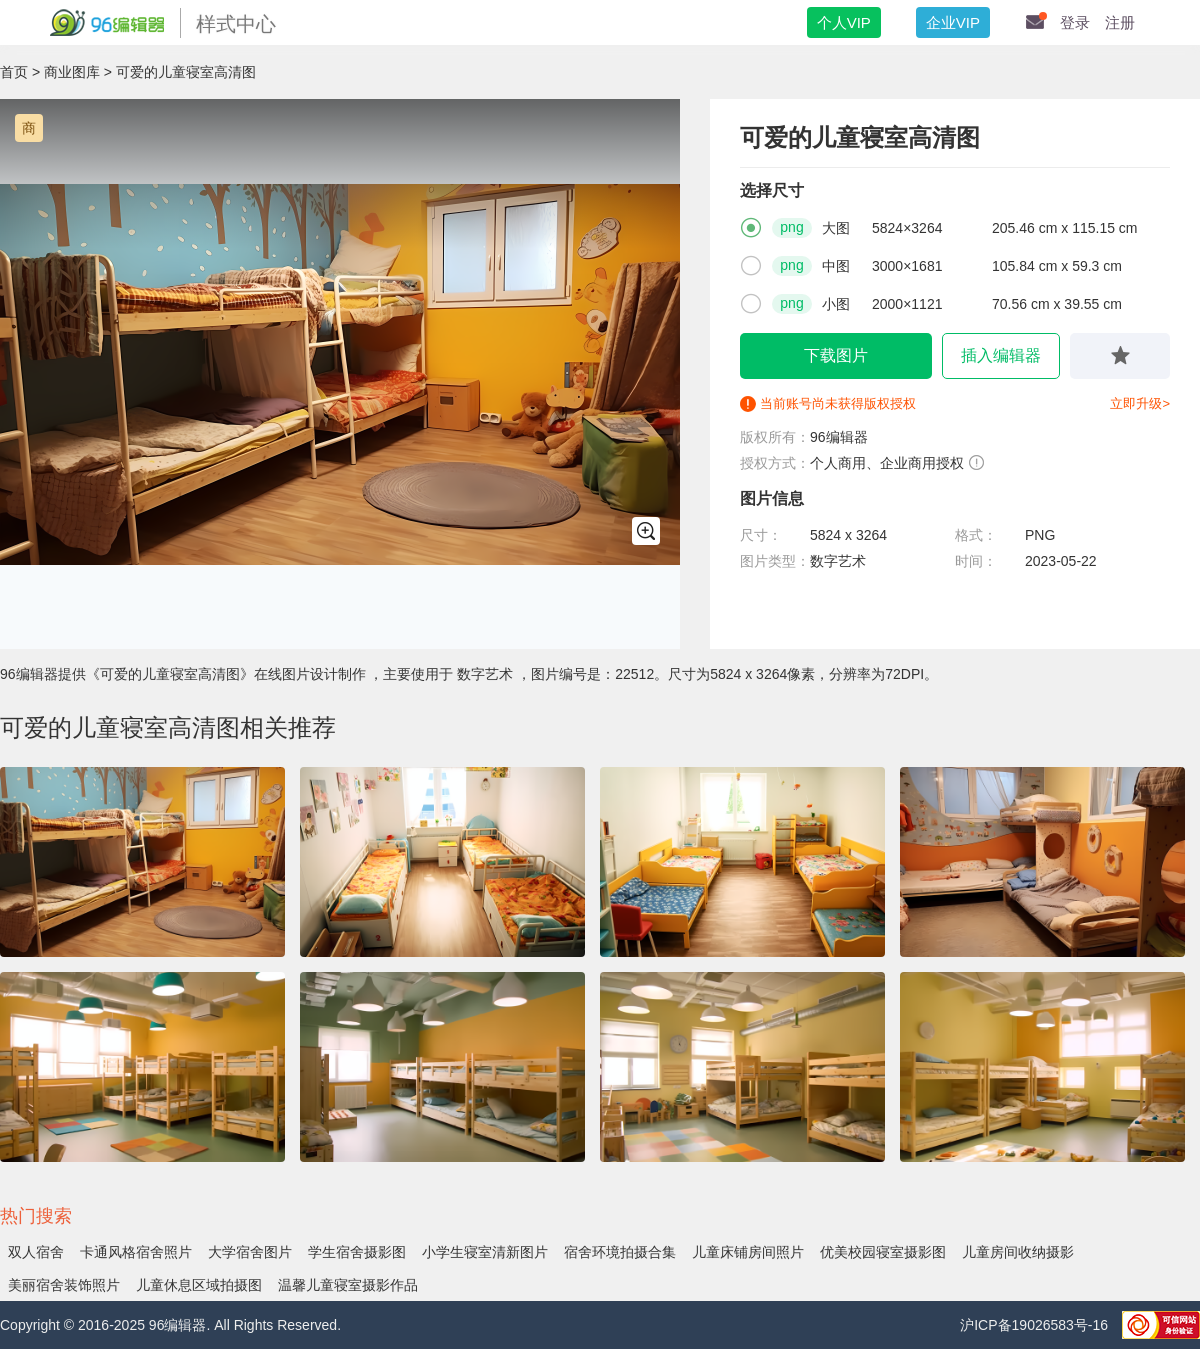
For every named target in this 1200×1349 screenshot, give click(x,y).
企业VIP (953, 22)
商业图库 (72, 72)
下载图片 (836, 355)
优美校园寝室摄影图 (883, 1252)
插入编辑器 (1001, 355)
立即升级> (1140, 403)
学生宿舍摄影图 (357, 1252)
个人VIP (844, 22)
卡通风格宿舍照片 (136, 1252)
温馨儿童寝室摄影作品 (348, 1285)
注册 (1120, 22)
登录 (1075, 22)
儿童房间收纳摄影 (1018, 1252)
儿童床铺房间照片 (748, 1252)
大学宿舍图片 (250, 1252)
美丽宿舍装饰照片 (64, 1285)
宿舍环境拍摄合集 (620, 1252)
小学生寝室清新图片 (485, 1252)
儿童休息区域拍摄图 (199, 1285)
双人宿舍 (36, 1252)
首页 (14, 72)
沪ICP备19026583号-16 (1036, 1325)
